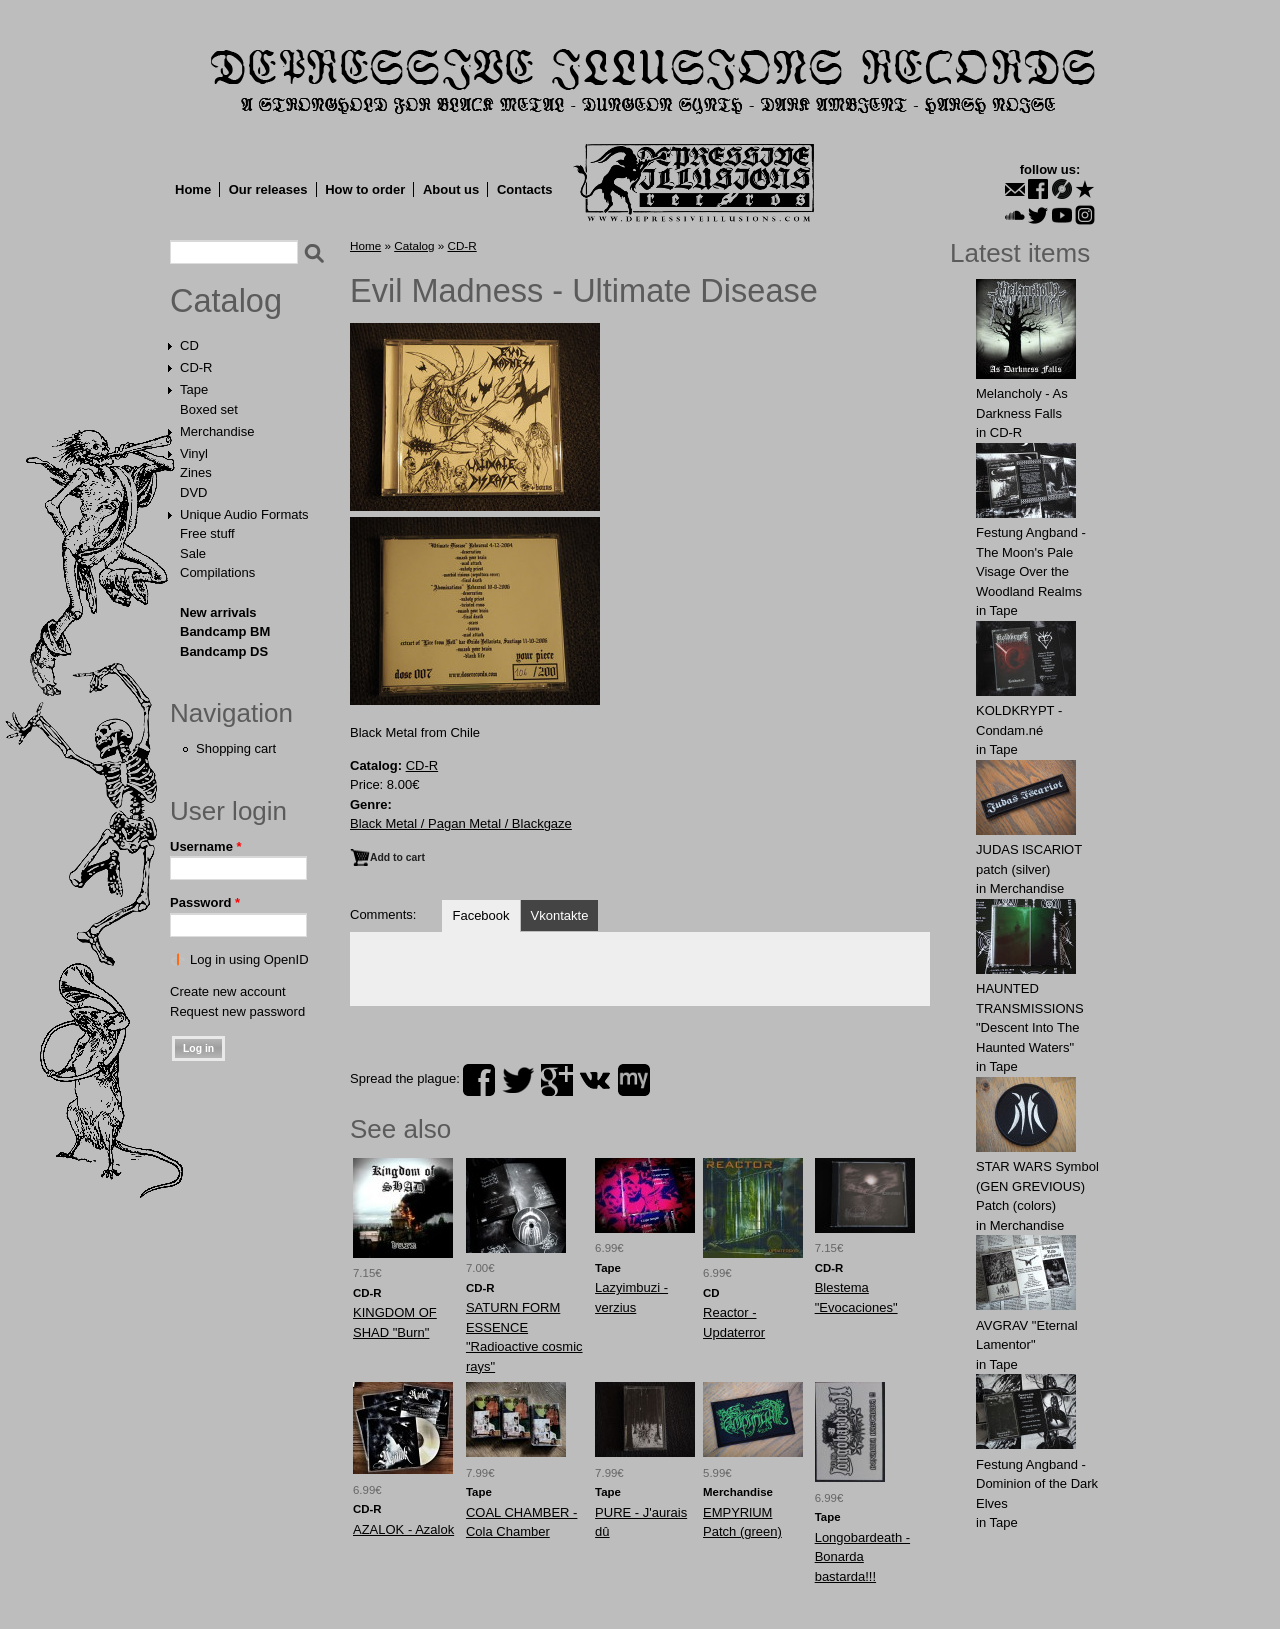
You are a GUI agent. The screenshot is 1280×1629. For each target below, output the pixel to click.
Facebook (480, 915)
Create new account (228, 991)
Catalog (226, 301)
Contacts (525, 189)
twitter (518, 1080)
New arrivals (218, 612)
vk (595, 1080)
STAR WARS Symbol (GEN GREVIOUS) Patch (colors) (1037, 1186)
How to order (365, 189)
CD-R (196, 367)
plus (557, 1080)
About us (451, 189)
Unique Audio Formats (244, 514)
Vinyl (194, 453)
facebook (479, 1080)
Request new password (237, 1011)
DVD (193, 492)
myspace (634, 1080)
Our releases (268, 189)
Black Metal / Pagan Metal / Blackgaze (461, 823)
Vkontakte (560, 915)
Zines (196, 472)
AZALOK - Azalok (403, 1529)
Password (205, 902)
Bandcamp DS (224, 651)
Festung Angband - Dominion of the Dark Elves (1037, 1484)
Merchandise (217, 431)
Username (206, 846)
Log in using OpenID (249, 959)
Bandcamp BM (225, 631)
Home (193, 189)
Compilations (217, 572)
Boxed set (209, 409)
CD (189, 345)
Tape (194, 389)
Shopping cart (236, 748)
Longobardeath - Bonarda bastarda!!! (862, 1557)
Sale (193, 553)
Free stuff (207, 533)
